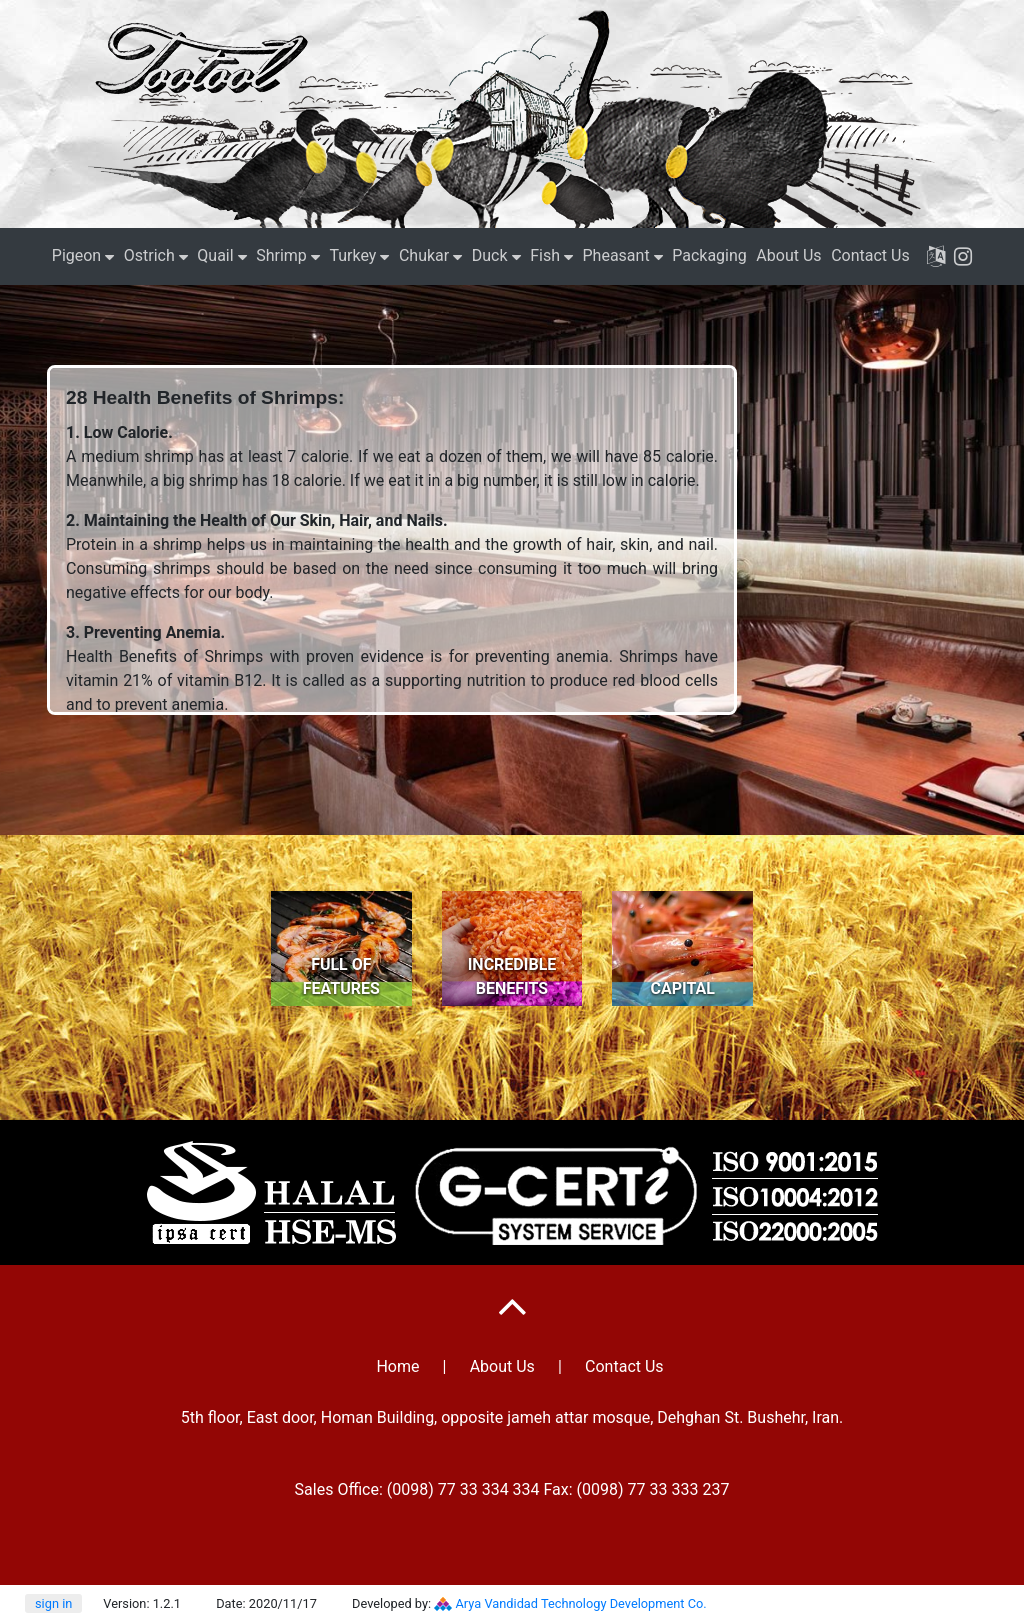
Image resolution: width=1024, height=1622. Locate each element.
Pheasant (616, 255)
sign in (53, 1603)
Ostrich (149, 255)
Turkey (352, 255)
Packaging (709, 255)
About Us (788, 255)
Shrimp (281, 255)
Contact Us (870, 255)
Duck (490, 255)
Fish (545, 255)
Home (397, 1366)
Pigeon (76, 255)
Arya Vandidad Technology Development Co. (581, 1603)
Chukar (424, 255)
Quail (215, 255)
